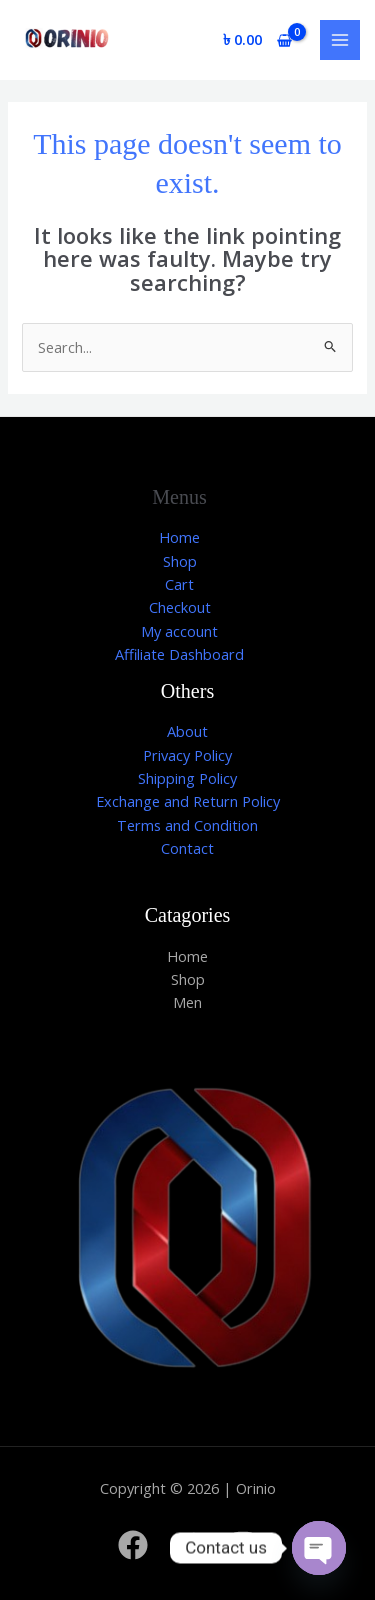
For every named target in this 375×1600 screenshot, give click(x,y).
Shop (180, 561)
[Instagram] (243, 1545)
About (187, 731)
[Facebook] (133, 1545)
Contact (187, 848)
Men (187, 1002)
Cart (179, 584)
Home (179, 537)
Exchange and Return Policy (188, 801)
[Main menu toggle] (340, 40)
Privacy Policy (187, 755)
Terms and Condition (187, 825)
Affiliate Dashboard (179, 654)
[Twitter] (188, 1545)
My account (179, 631)
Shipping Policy (187, 778)
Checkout (180, 607)
